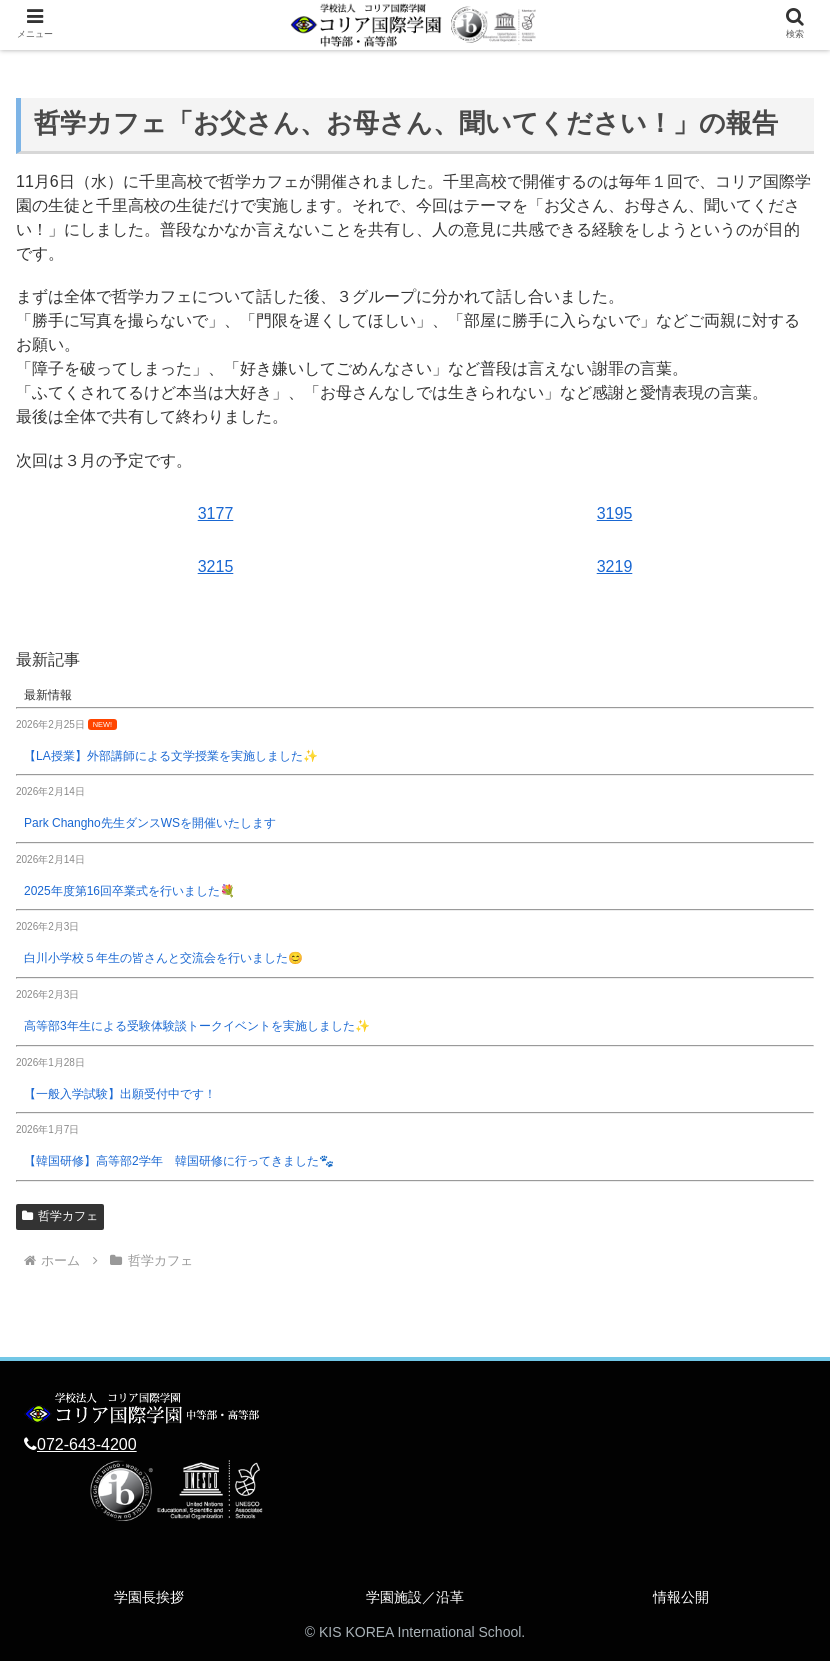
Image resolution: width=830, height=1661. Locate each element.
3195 (615, 513)
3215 (216, 566)
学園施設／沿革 (415, 1597)
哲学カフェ (60, 1216)
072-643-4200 (87, 1444)
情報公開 (681, 1597)
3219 (615, 566)
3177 (216, 513)
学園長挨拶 (149, 1597)
